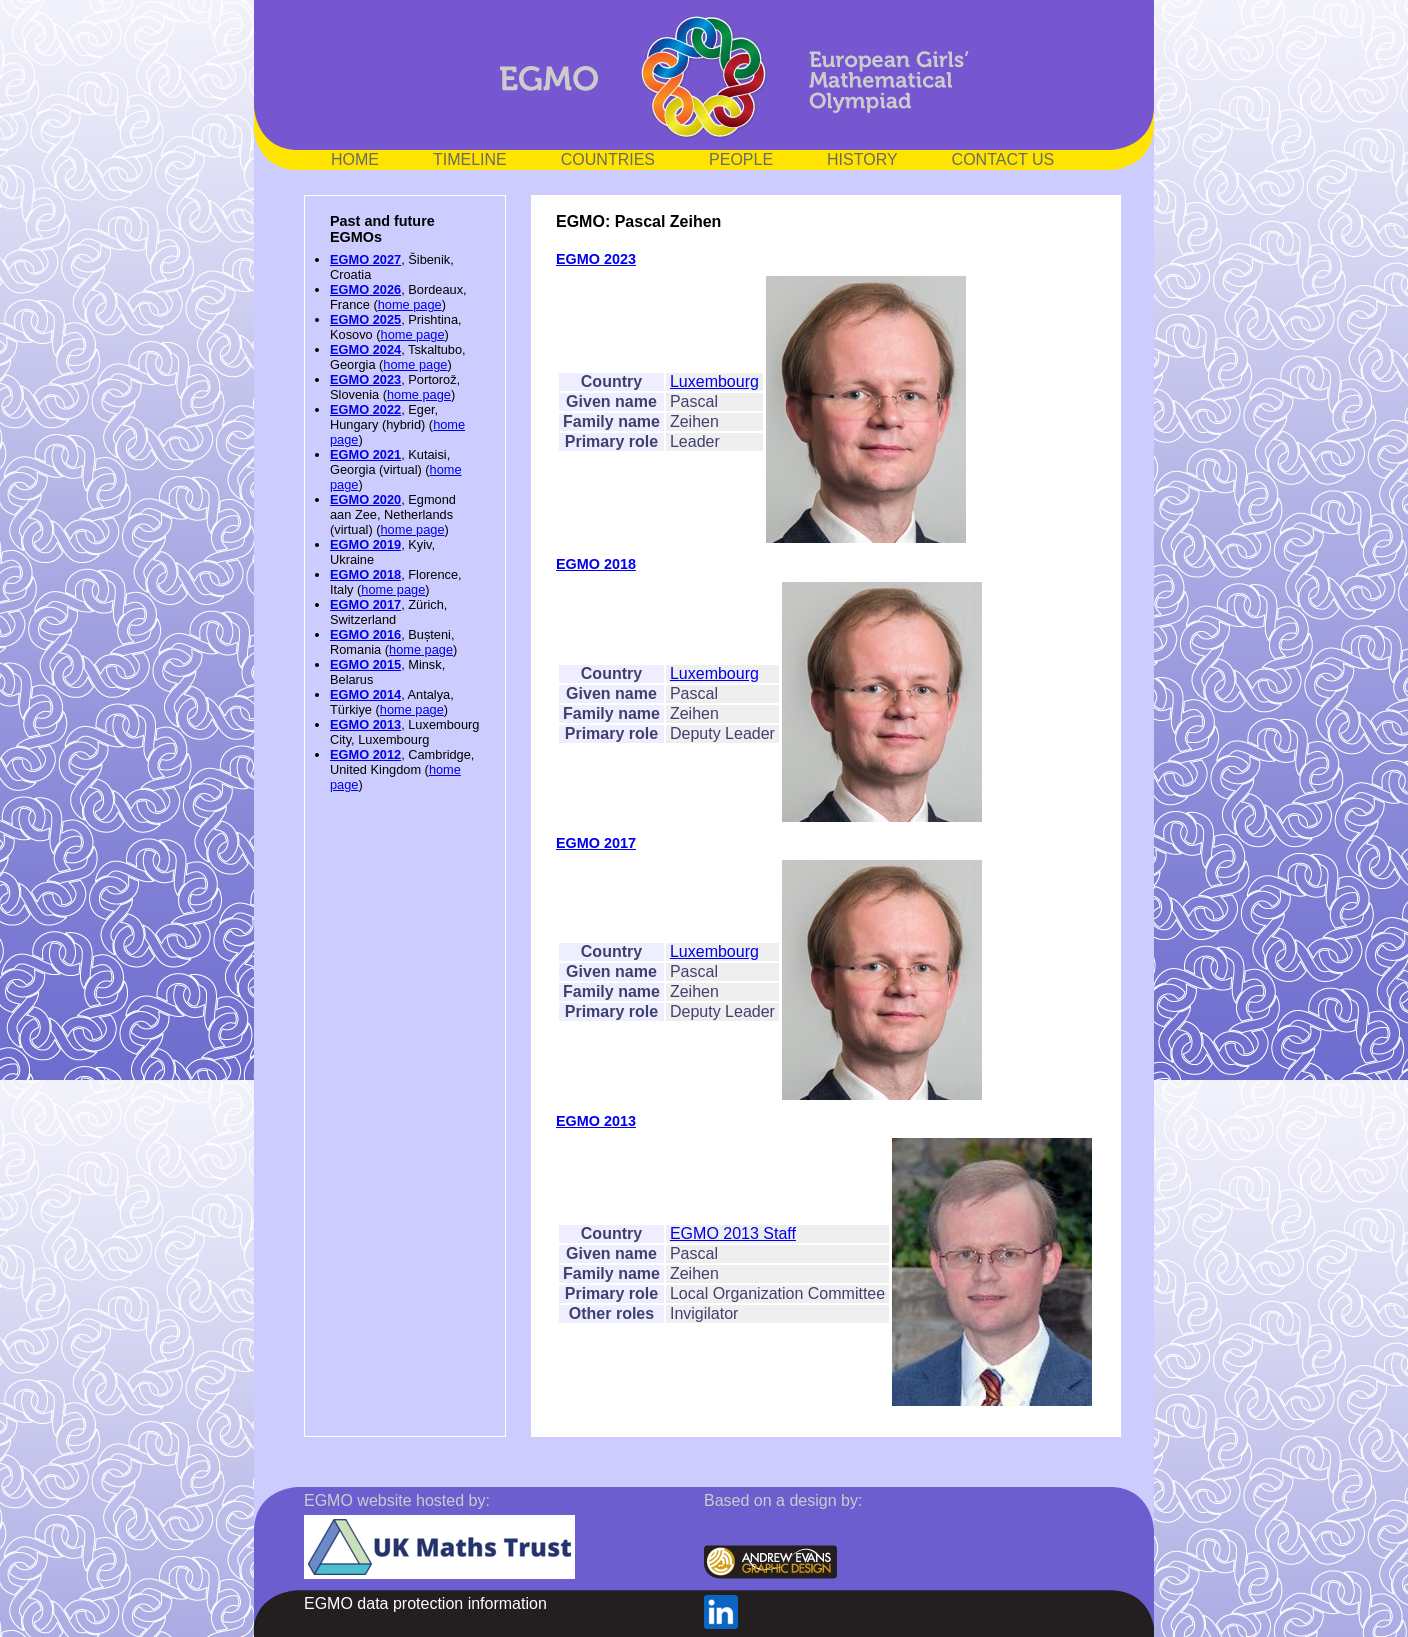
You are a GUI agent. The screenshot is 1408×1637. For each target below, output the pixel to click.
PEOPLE (741, 159)
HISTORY (862, 159)
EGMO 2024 (365, 349)
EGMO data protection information (425, 1603)
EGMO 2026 (365, 289)
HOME (355, 159)
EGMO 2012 (365, 754)
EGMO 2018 (365, 574)
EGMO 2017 (365, 604)
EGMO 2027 (365, 259)
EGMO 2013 (365, 724)
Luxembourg (714, 381)
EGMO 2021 (365, 454)
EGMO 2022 (365, 409)
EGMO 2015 (365, 664)
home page (410, 304)
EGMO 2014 (365, 694)
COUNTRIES (608, 159)
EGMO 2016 (365, 634)
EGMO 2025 (365, 319)
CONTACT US (1003, 159)
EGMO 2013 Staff (733, 1233)
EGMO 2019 (365, 544)
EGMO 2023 (365, 379)
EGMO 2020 (365, 499)
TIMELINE (470, 159)
